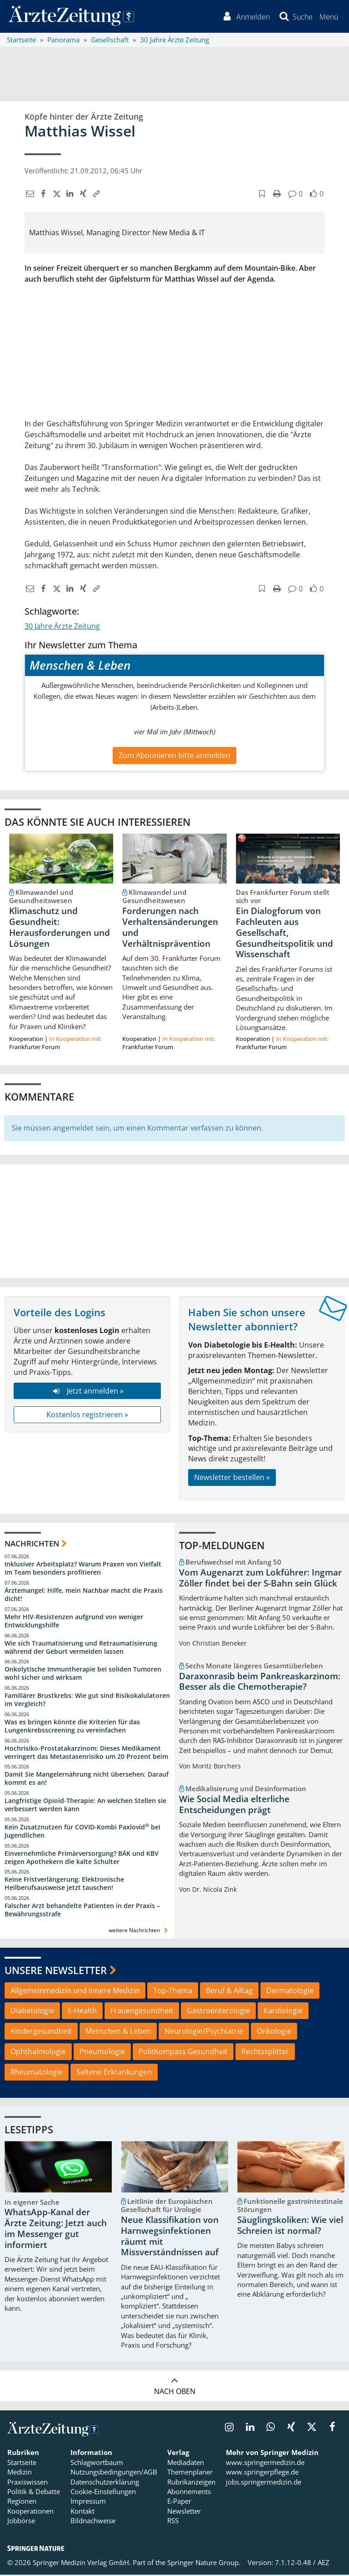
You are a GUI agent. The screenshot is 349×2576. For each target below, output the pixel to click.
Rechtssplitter (265, 2053)
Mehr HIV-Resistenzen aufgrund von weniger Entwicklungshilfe (74, 1622)
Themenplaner (190, 2473)
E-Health (82, 2012)
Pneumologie (102, 2053)
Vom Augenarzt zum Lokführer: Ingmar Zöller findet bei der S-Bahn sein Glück (260, 1579)
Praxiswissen (27, 2483)
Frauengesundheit (141, 2012)
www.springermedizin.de (265, 2463)
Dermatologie (290, 1992)
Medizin (19, 2473)
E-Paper (179, 2502)
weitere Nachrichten (139, 1931)
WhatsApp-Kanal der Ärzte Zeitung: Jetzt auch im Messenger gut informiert (56, 2230)
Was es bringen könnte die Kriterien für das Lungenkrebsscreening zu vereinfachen (72, 1727)
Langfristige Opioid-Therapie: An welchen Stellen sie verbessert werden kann (85, 1806)
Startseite (21, 2463)
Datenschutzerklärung (104, 2483)
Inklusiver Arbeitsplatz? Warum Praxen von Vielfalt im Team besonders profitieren (83, 1569)
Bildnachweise (92, 2522)
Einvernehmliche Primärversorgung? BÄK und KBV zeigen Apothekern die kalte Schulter (82, 1858)
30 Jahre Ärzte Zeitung (62, 627)
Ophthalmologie (38, 2053)
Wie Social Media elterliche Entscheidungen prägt (234, 1806)
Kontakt (82, 2512)
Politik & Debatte (33, 2492)
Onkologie (274, 2033)
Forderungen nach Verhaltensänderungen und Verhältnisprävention (170, 929)
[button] (328, 17)
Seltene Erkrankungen (114, 2073)
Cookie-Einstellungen (103, 2492)
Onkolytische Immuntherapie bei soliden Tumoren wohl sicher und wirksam (83, 1675)
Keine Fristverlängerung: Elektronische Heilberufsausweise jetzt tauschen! (64, 1885)
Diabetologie (32, 2012)
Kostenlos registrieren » (87, 1416)
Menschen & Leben (118, 2033)
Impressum (88, 2502)
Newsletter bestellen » (232, 1479)
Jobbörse (21, 2522)
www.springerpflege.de (262, 2473)
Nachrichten (32, 1545)
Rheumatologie (36, 2073)
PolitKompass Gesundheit (183, 2053)
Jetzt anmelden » (87, 1392)
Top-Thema (172, 1992)
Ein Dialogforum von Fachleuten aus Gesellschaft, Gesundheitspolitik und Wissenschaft (284, 934)
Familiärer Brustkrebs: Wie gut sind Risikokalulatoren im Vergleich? (87, 1701)
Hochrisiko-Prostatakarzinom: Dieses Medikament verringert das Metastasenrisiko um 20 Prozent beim (86, 1753)
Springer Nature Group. (203, 2563)
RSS (173, 2522)
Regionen (21, 2502)
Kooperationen (30, 2512)
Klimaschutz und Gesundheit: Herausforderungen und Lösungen (59, 929)
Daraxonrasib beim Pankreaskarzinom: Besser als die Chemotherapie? (259, 1683)
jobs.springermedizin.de (263, 2483)
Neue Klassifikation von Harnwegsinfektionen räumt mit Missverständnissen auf (170, 2238)
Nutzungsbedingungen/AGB (113, 2473)
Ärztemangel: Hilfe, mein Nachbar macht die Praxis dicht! (84, 1596)
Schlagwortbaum (96, 2463)
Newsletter (184, 2512)
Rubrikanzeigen (191, 2483)
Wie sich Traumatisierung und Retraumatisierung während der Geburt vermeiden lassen (81, 1648)
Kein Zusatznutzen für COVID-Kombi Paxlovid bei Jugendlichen (82, 1832)
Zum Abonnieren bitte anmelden (174, 757)
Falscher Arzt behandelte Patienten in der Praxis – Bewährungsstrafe (82, 1911)
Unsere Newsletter (56, 1971)
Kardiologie (283, 2012)
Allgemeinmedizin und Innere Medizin (75, 1992)
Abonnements (189, 2492)
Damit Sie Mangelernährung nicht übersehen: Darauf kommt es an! (87, 1780)
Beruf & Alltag (229, 1992)
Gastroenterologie (218, 2012)
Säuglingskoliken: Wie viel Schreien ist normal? (290, 2227)
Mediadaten (185, 2463)
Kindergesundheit (41, 2033)
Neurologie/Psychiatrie (204, 2033)
